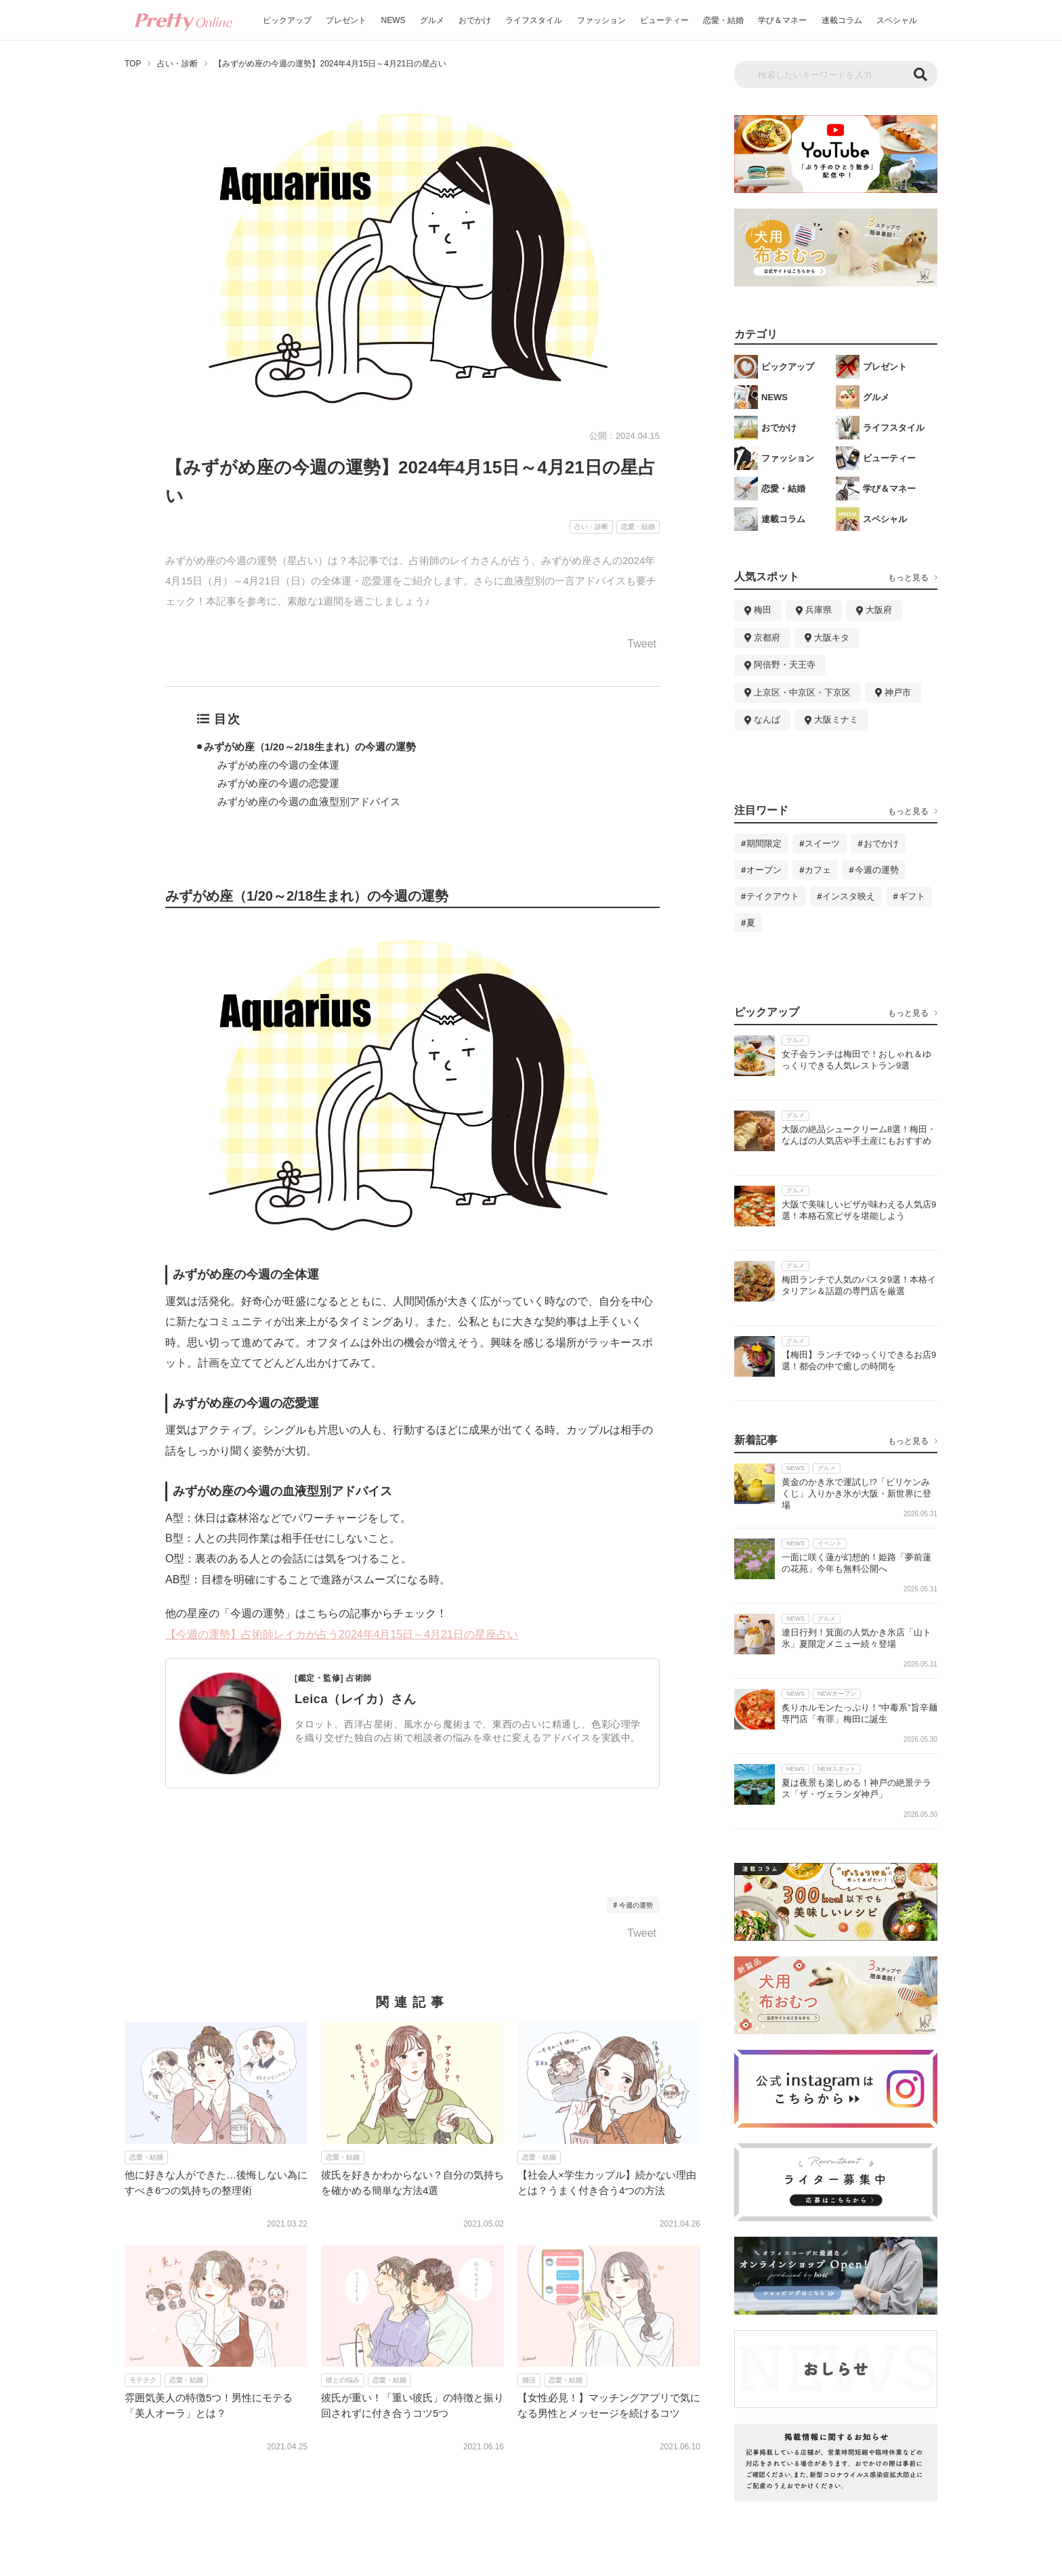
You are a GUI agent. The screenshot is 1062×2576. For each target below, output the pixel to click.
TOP (133, 64)
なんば (767, 719)
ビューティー (664, 20)
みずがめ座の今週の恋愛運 (278, 783)
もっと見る (908, 578)
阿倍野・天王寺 (784, 665)
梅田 (762, 610)
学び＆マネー (782, 20)
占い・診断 (177, 64)
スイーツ (822, 843)
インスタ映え (848, 896)
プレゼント (346, 20)
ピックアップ (287, 20)
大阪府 (879, 610)
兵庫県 (818, 610)
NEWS (393, 20)
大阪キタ (831, 637)
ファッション (601, 20)
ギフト (912, 896)
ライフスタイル (533, 20)
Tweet (641, 644)
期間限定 (764, 843)
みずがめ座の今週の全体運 (278, 765)
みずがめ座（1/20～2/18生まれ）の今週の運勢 (310, 746)
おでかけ (475, 20)
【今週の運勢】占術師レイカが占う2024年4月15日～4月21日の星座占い (341, 1634)
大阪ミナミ (836, 719)
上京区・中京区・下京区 (802, 692)
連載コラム (842, 20)
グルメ (432, 20)
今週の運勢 (636, 1905)
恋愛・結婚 (723, 20)
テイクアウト (772, 896)
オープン (764, 870)
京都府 (767, 637)
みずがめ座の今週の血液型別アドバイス (308, 801)
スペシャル (896, 20)
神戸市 (898, 692)
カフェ (818, 870)
